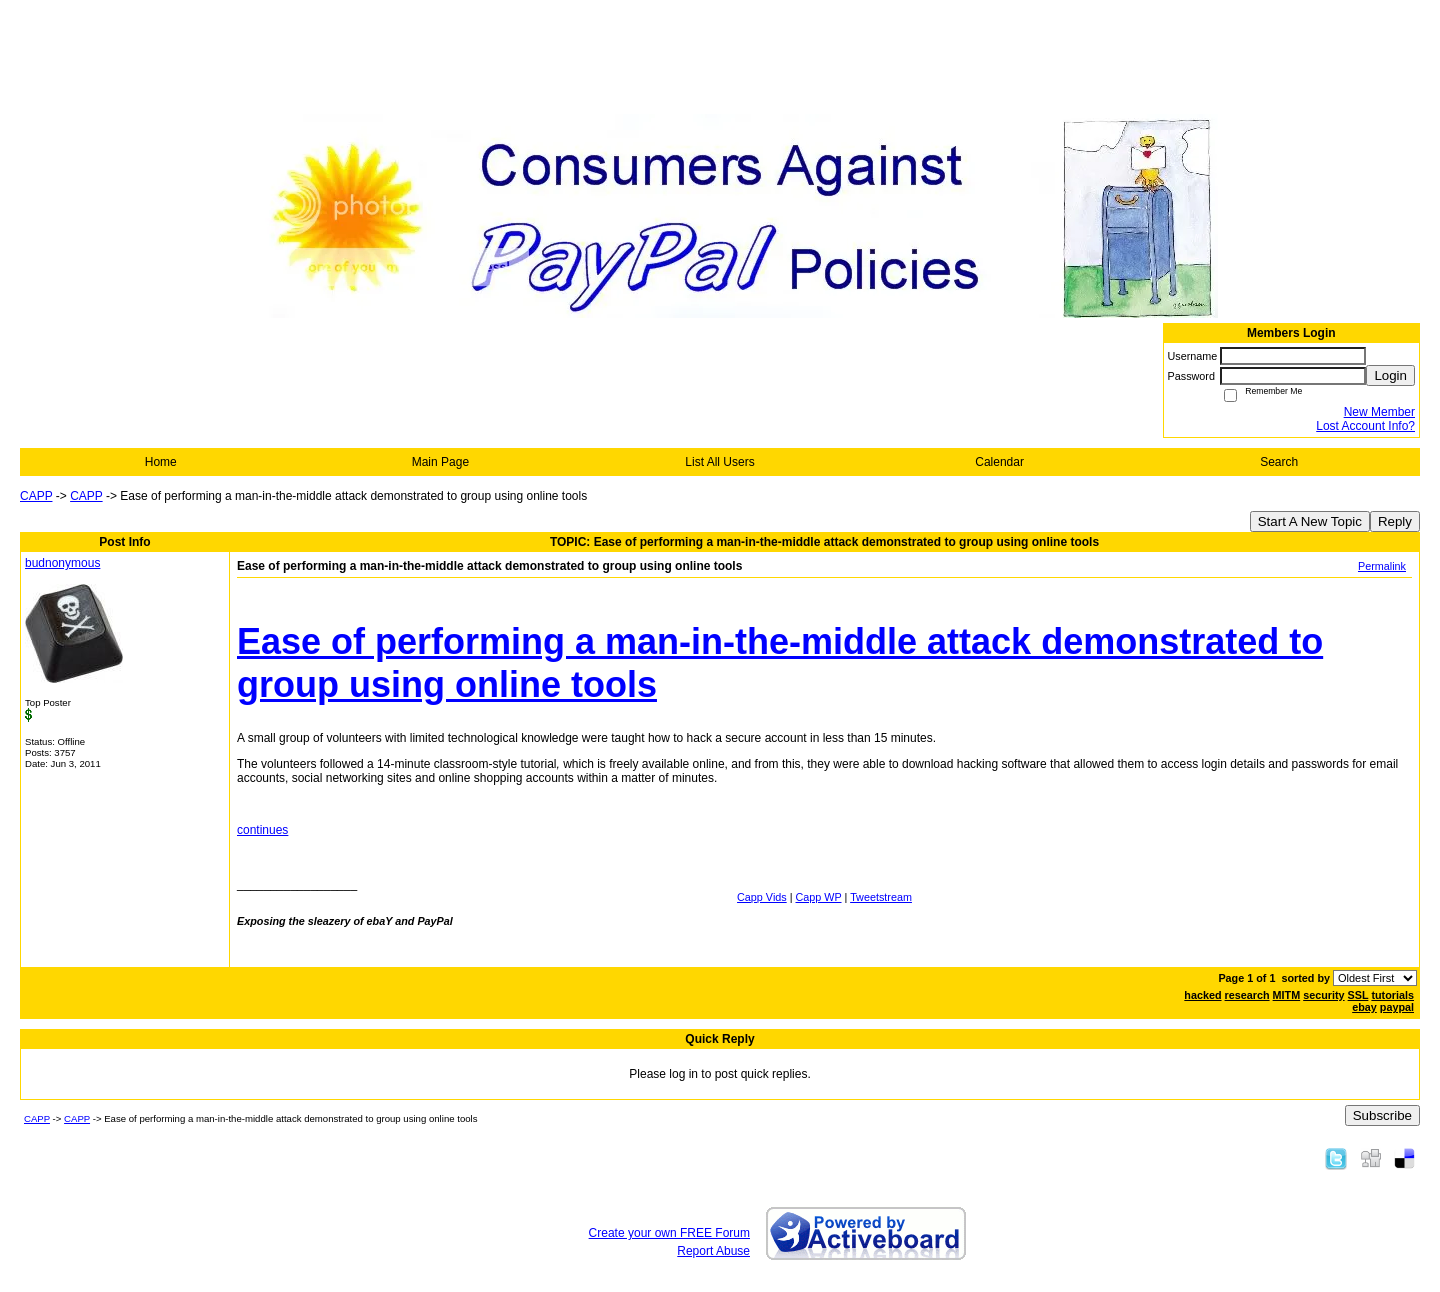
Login (1390, 375)
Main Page (440, 462)
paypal (1397, 1007)
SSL (1358, 995)
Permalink (1382, 566)
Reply (1395, 521)
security (1323, 995)
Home (161, 462)
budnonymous (62, 563)
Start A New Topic (1310, 521)
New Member (1379, 412)
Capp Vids (762, 897)
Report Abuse (713, 1251)
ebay (1364, 1007)
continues (262, 830)
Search (1279, 462)
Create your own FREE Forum (669, 1233)
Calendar (999, 462)
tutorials (1392, 995)
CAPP (36, 496)
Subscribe (1382, 1115)
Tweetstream (881, 897)
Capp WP (819, 897)
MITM (1287, 995)
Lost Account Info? (1365, 426)
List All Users (719, 462)
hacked (1202, 995)
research (1247, 995)
